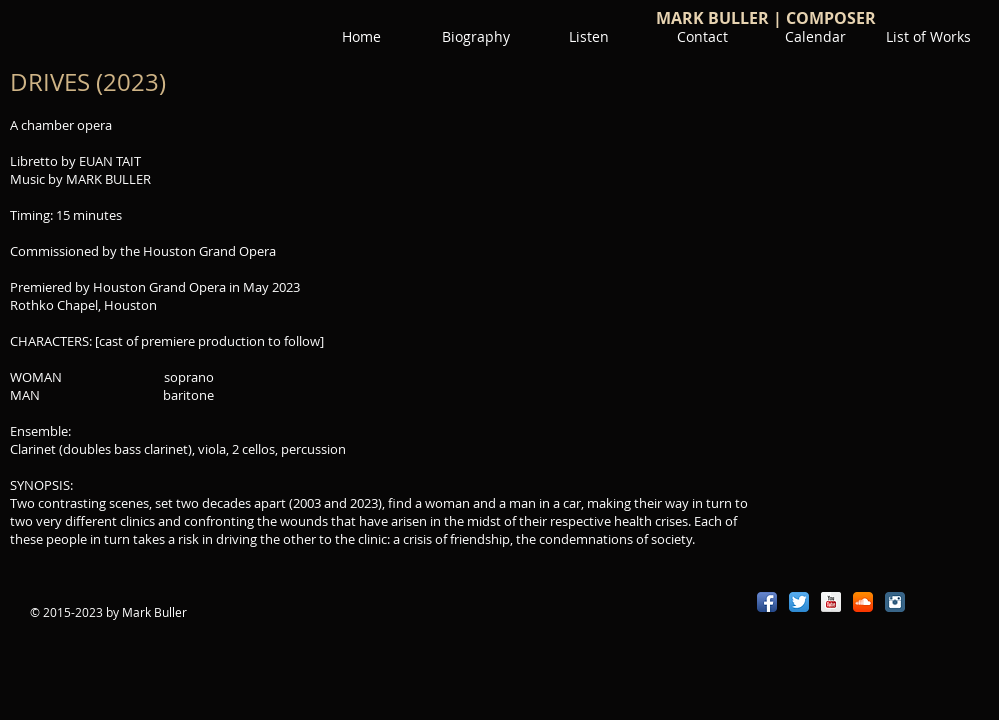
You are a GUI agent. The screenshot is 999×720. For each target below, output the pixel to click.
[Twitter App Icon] (799, 602)
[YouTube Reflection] (831, 602)
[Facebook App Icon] (767, 602)
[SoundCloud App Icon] (863, 602)
